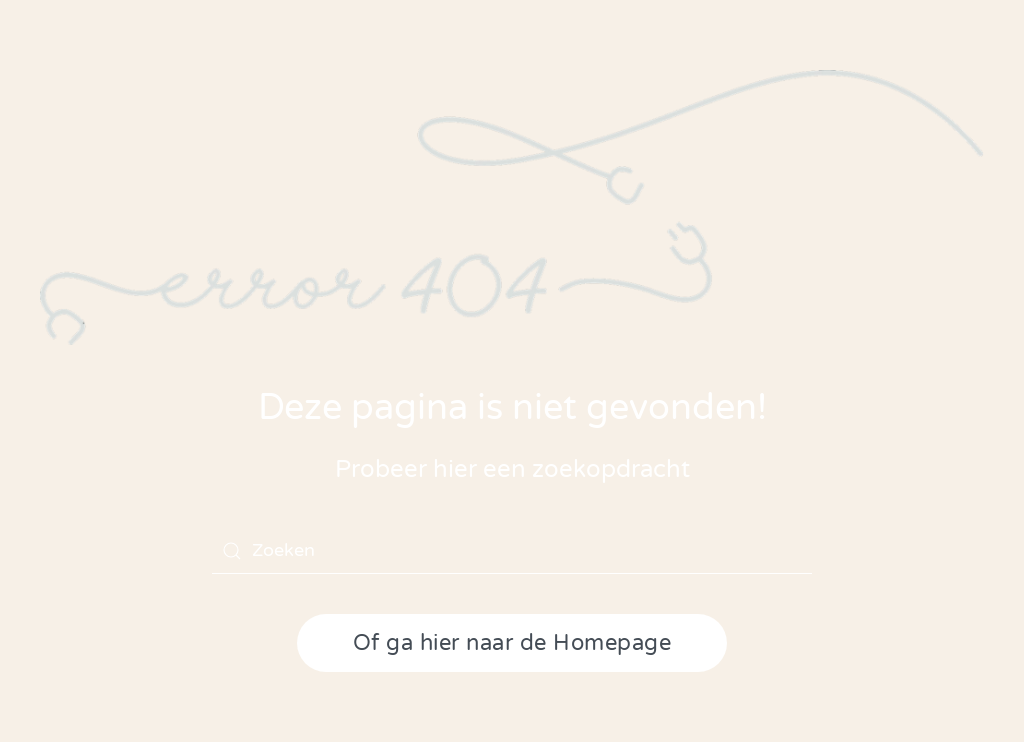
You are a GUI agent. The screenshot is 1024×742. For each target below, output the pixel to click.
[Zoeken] (512, 551)
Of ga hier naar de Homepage (512, 643)
